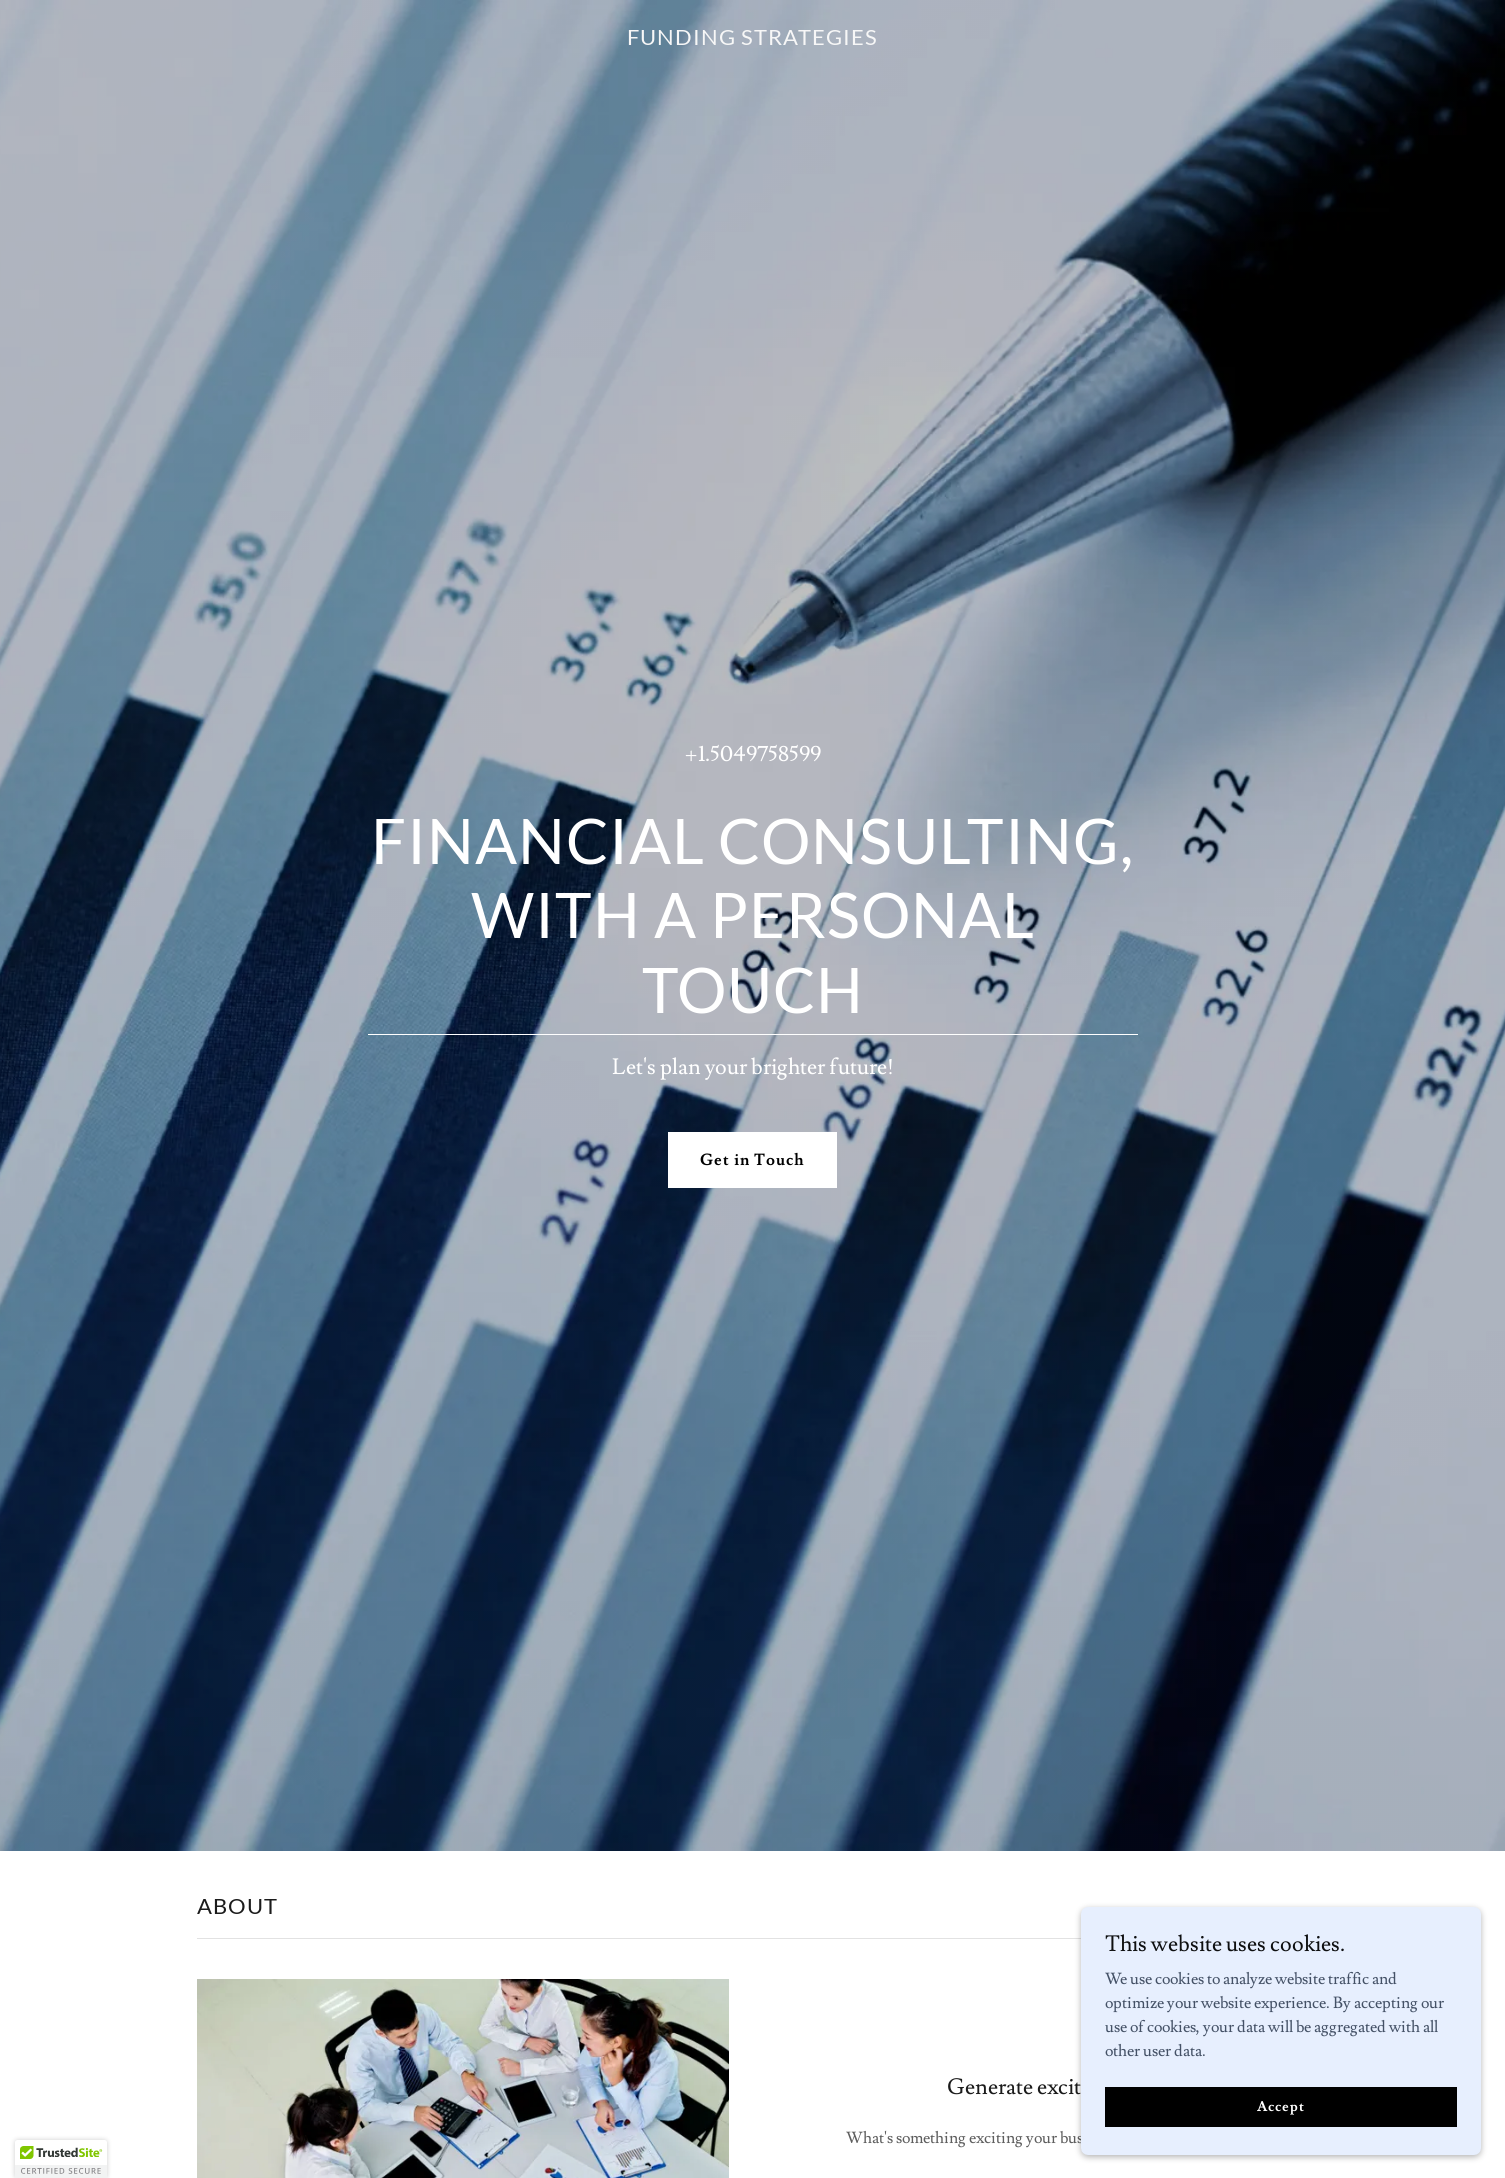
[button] (61, 2159)
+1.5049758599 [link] (753, 754)
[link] (752, 40)
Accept (1280, 2106)
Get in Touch (752, 1160)
